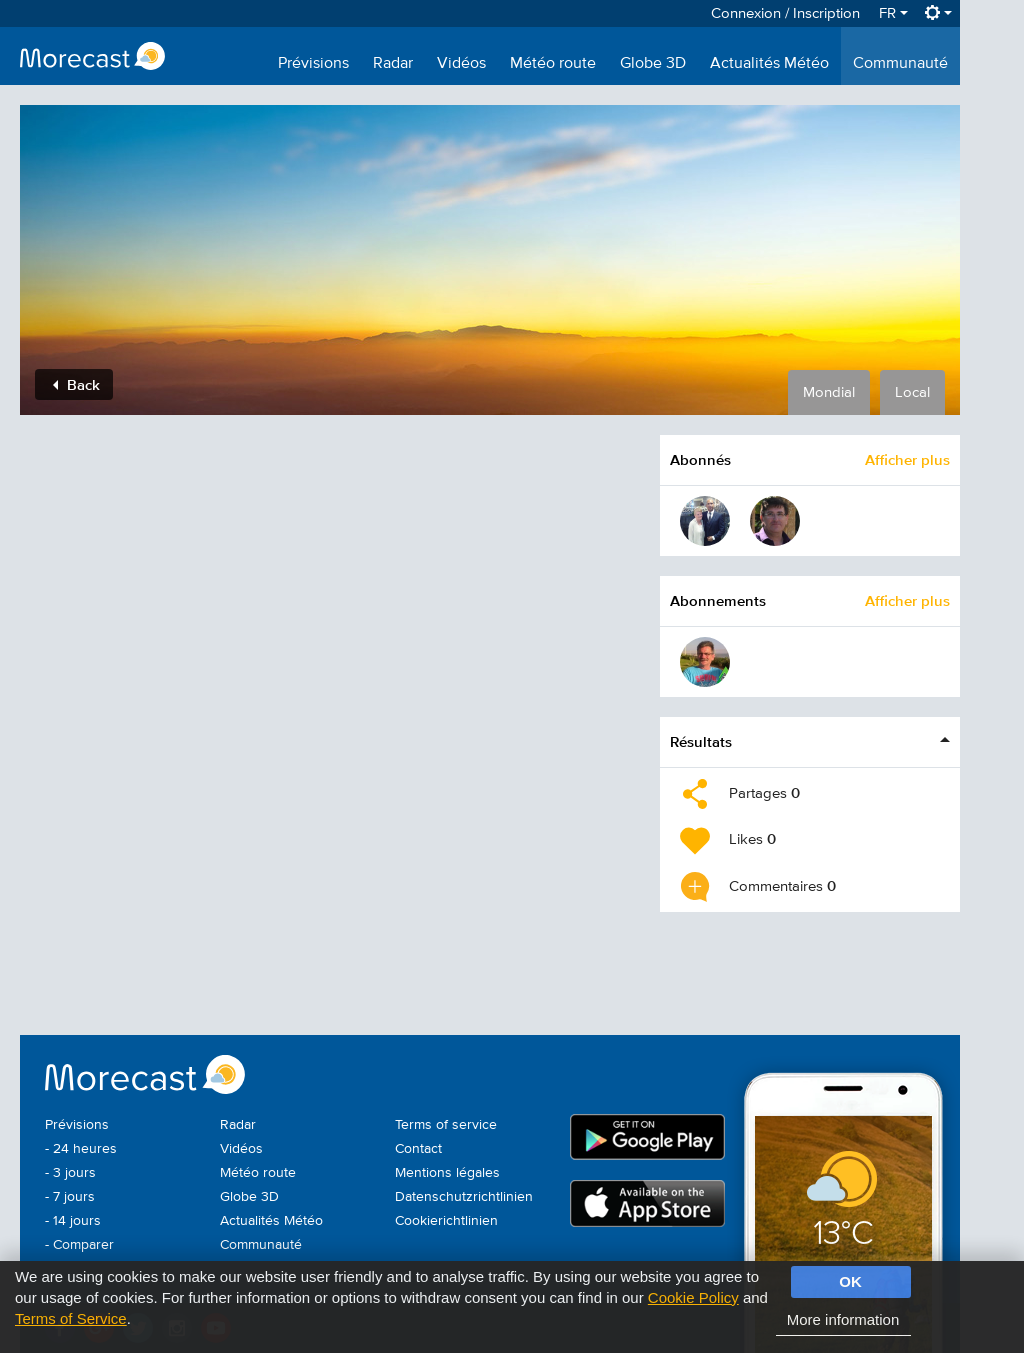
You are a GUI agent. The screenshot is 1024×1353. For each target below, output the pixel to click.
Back (76, 384)
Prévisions (313, 64)
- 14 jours (73, 1221)
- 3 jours (70, 1173)
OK (850, 1281)
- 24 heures (81, 1149)
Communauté (900, 64)
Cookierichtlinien (446, 1221)
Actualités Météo (769, 64)
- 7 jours (70, 1197)
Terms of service (446, 1125)
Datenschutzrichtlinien (464, 1197)
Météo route (553, 64)
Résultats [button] (701, 741)
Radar (393, 64)
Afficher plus (907, 459)
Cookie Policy (693, 1297)
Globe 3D (653, 64)
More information (843, 1319)
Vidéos (461, 64)
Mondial (829, 392)
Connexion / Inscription (785, 13)
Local (912, 392)
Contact (418, 1149)
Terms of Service (71, 1318)
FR (893, 13)
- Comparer (79, 1245)
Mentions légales (447, 1173)
